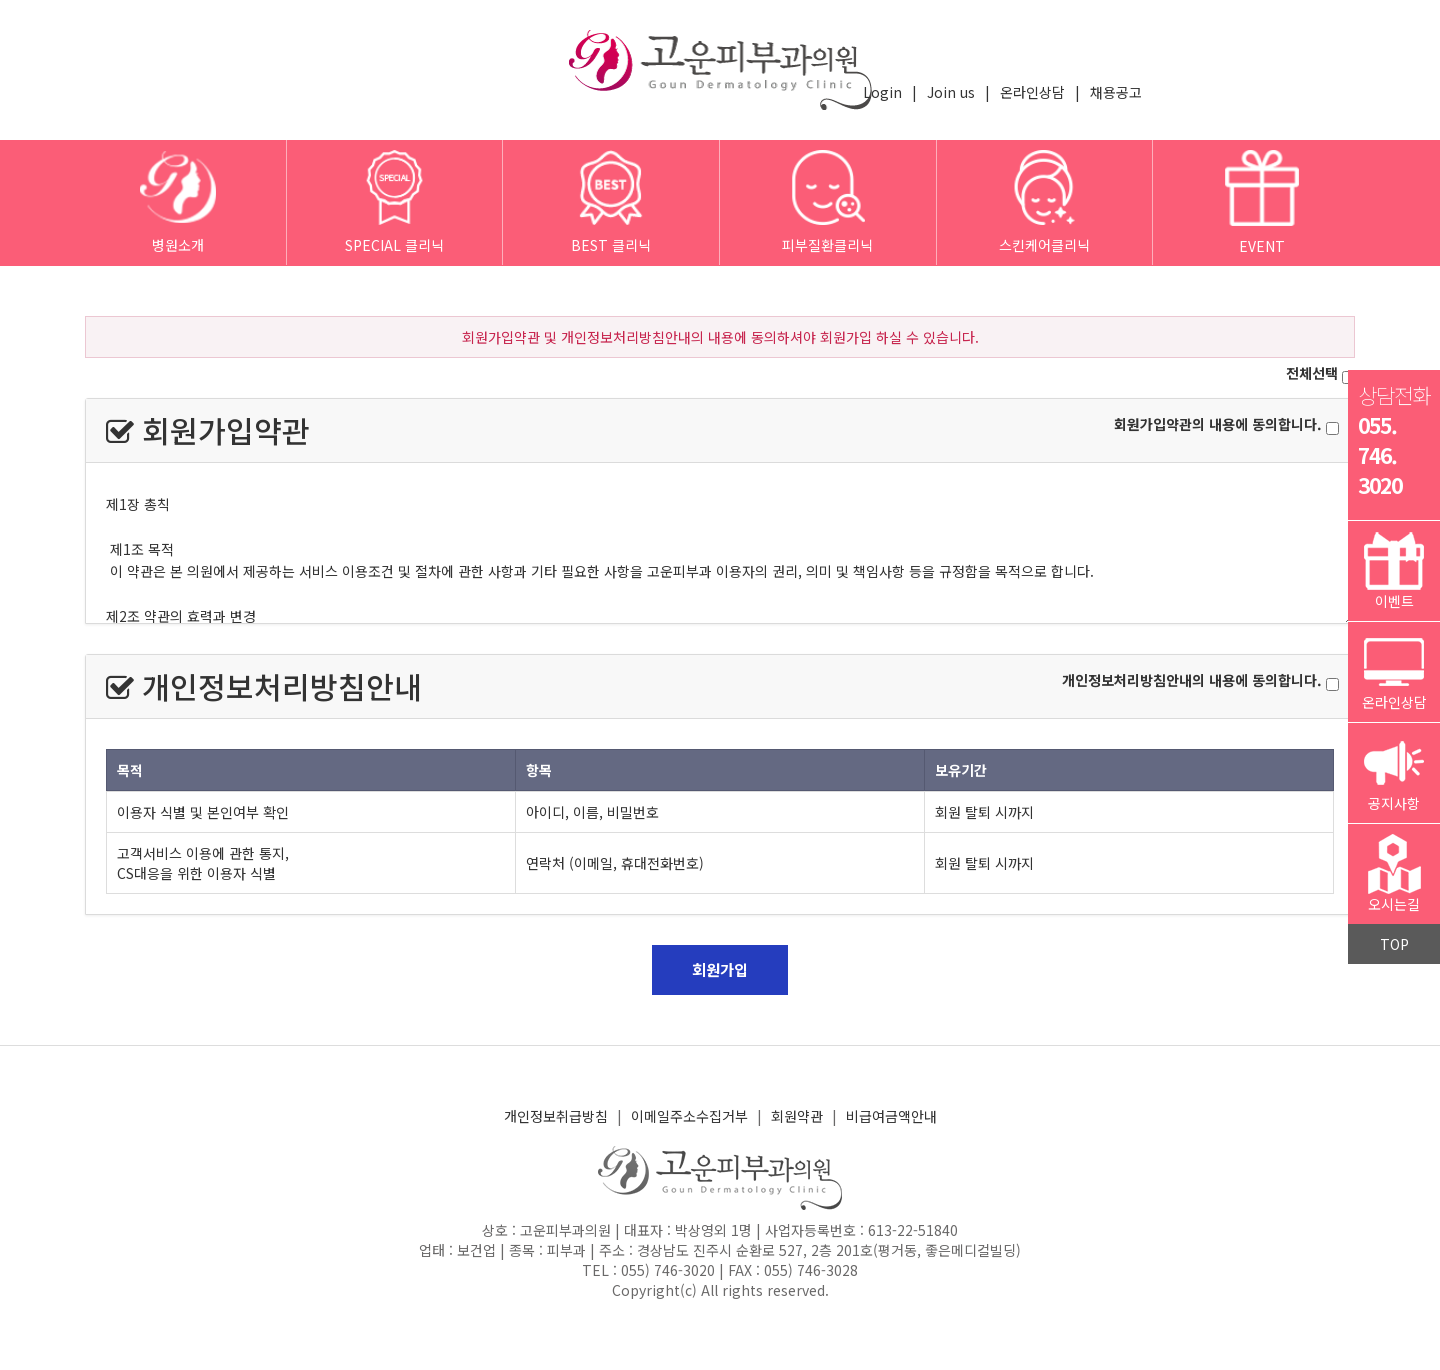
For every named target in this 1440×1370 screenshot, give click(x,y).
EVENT (1262, 203)
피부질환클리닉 (827, 202)
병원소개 (177, 202)
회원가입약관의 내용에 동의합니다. (1218, 424)
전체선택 (1312, 373)
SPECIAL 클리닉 (394, 202)
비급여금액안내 (891, 1116)
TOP (1394, 944)
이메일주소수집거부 (689, 1116)
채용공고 (1116, 92)
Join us (951, 92)
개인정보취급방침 (556, 1116)
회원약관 (797, 1116)
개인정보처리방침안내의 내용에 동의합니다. (1192, 680)
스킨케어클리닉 (1044, 202)
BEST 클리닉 (611, 202)
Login (882, 92)
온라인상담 (1032, 92)
